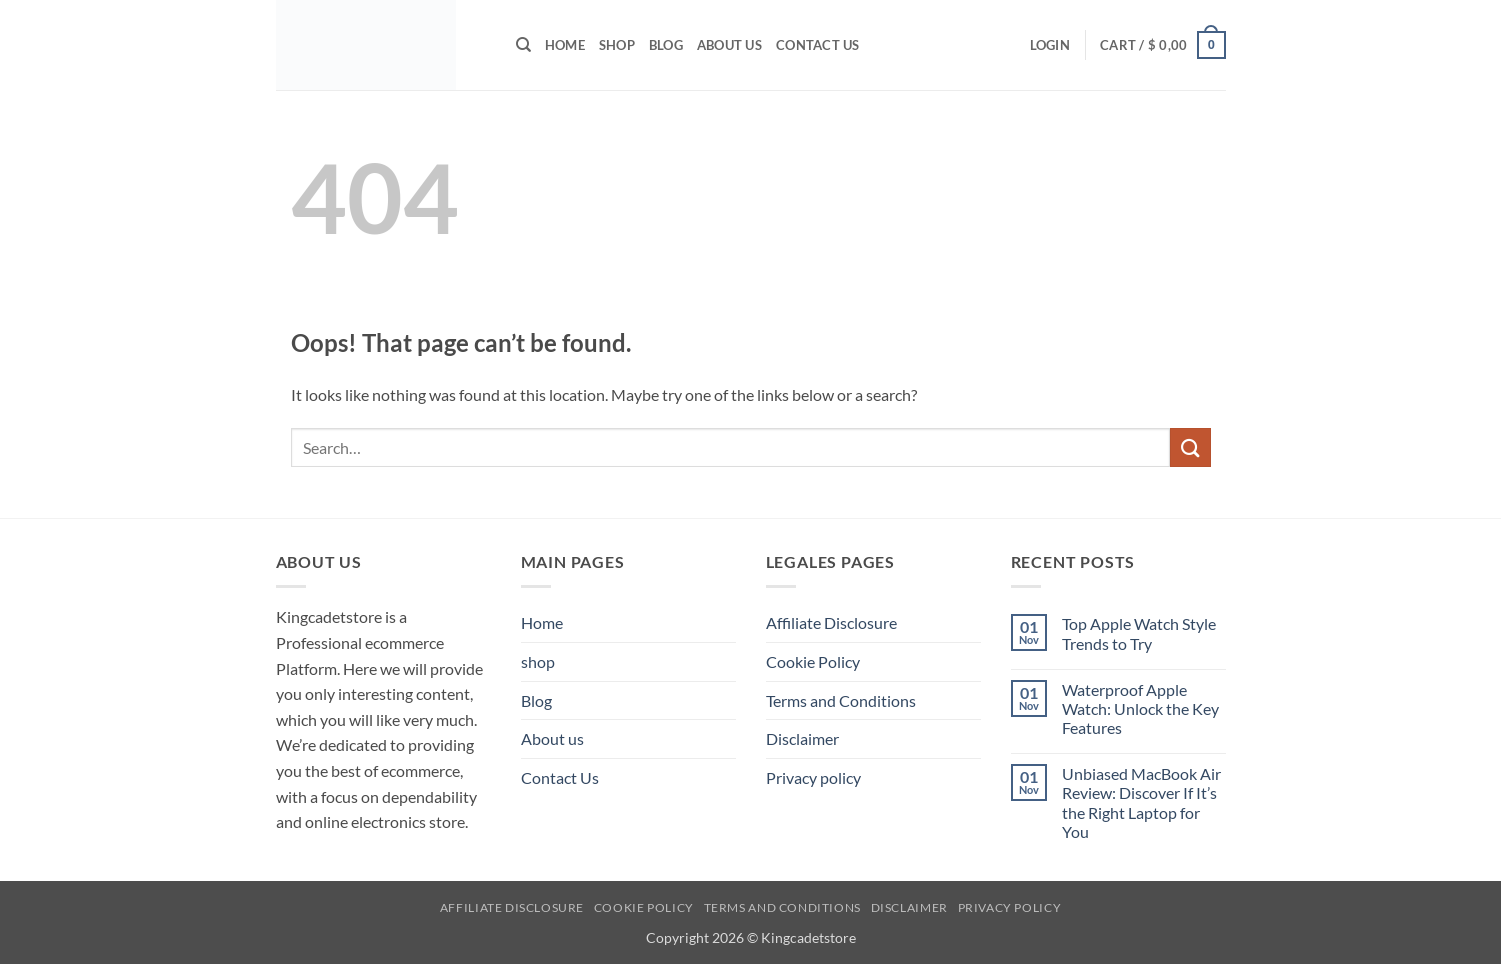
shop (617, 45)
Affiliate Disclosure (831, 622)
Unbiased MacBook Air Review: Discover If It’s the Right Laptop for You (1141, 802)
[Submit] (1190, 447)
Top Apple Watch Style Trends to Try (1139, 633)
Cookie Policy (813, 661)
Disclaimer (802, 738)
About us (729, 45)
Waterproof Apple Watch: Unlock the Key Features (1140, 708)
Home (565, 45)
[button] (1050, 45)
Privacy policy (813, 777)
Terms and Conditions (841, 700)
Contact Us (818, 45)
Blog (666, 45)
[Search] (523, 45)
